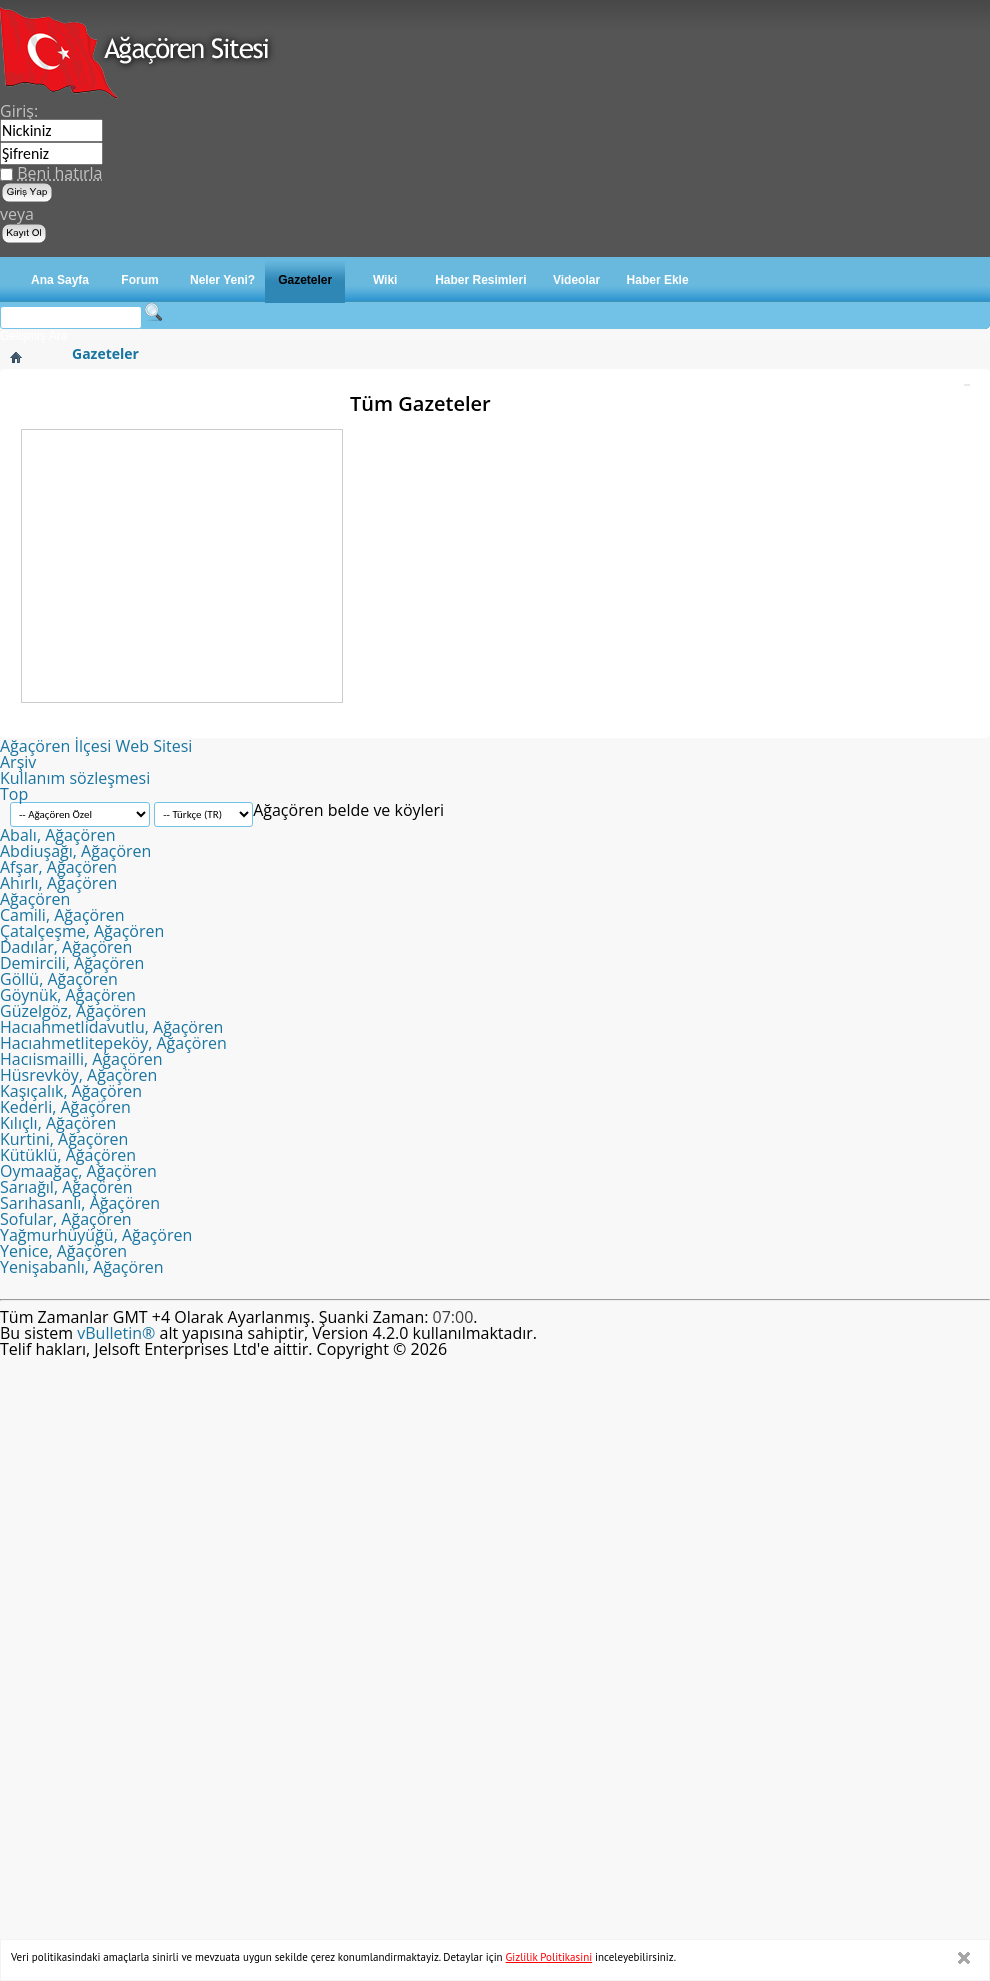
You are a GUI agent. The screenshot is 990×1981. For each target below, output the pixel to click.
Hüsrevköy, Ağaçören (78, 1075)
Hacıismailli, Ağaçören (81, 1059)
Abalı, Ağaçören (58, 835)
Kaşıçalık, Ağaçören (71, 1091)
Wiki (385, 280)
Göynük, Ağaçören (68, 995)
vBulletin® (116, 1333)
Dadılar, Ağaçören (66, 947)
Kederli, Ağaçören (65, 1107)
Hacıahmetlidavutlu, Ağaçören (111, 1027)
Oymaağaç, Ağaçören (78, 1171)
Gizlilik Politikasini (549, 1957)
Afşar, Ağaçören (58, 867)
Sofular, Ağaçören (66, 1219)
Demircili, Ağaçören (72, 963)
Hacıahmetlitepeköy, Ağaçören (113, 1043)
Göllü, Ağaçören (59, 979)
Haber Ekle (658, 280)
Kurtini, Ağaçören (64, 1139)
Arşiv (18, 762)
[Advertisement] (182, 565)
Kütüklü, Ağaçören (68, 1155)
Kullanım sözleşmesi (75, 778)
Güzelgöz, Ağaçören (73, 1011)
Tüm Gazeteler (420, 403)
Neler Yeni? (222, 280)
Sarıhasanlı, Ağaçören (80, 1203)
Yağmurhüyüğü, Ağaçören (96, 1235)
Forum (139, 280)
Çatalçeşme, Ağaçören (82, 931)
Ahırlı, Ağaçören (58, 883)
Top (14, 794)
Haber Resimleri (480, 280)
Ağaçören (35, 899)
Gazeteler (305, 280)
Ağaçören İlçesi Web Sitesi (96, 746)
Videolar (576, 280)
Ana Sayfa (60, 280)
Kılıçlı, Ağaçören (58, 1123)
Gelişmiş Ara (33, 336)
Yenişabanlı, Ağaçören (81, 1267)
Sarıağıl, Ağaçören (66, 1187)
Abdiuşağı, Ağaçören (75, 851)
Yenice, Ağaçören (63, 1251)
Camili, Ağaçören (62, 915)
